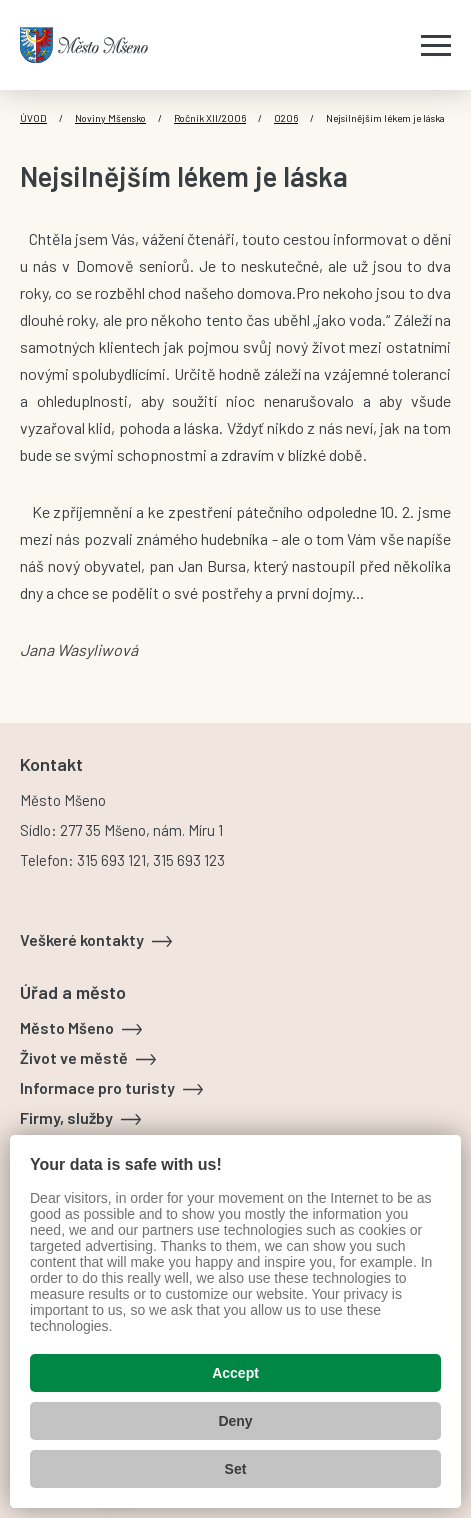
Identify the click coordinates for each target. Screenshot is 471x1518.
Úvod (33, 118)
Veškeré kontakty (82, 939)
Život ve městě (74, 1057)
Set (236, 1469)
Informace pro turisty (97, 1087)
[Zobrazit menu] (436, 45)
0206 (286, 118)
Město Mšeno (67, 1027)
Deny (235, 1421)
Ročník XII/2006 (210, 118)
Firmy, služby (66, 1117)
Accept (235, 1373)
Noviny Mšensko (110, 118)
